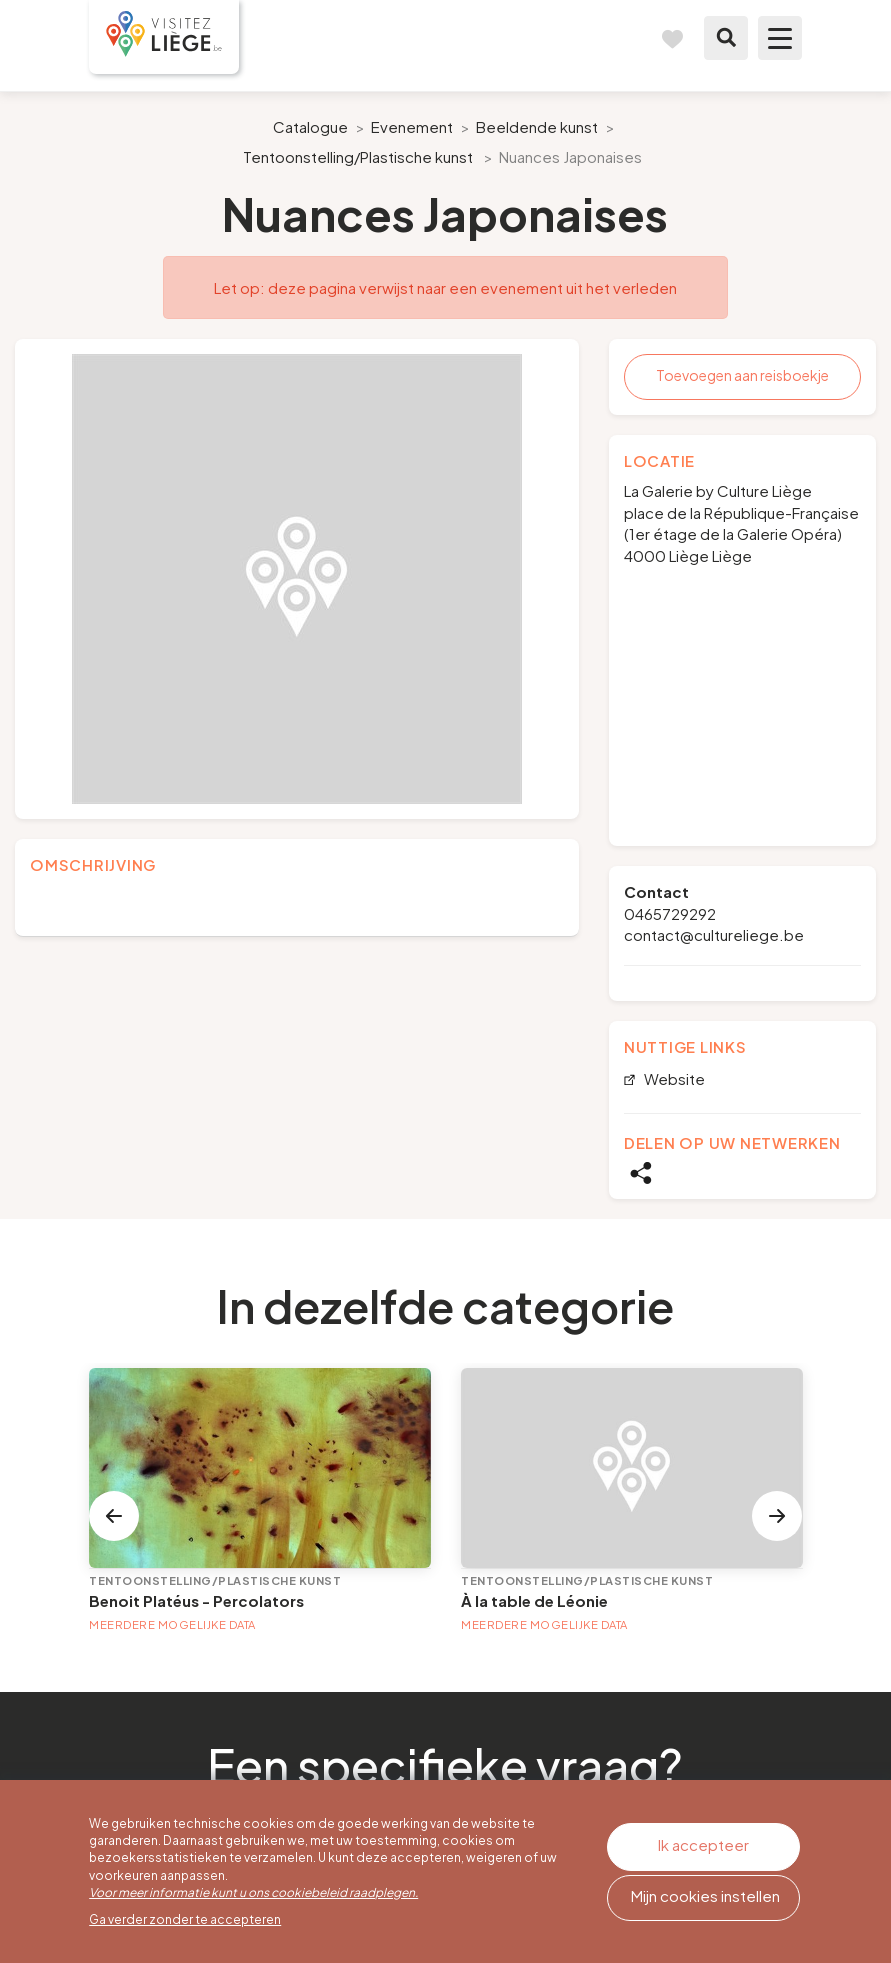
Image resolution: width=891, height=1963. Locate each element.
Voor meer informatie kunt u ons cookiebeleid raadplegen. (253, 1892)
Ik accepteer (703, 1844)
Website (673, 1079)
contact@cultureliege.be (714, 934)
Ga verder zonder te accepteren (185, 1919)
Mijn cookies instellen (705, 1895)
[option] (297, 579)
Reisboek (672, 38)
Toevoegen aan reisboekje (742, 375)
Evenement (412, 126)
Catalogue (310, 126)
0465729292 (670, 913)
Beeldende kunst (537, 126)
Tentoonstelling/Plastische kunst (358, 156)
